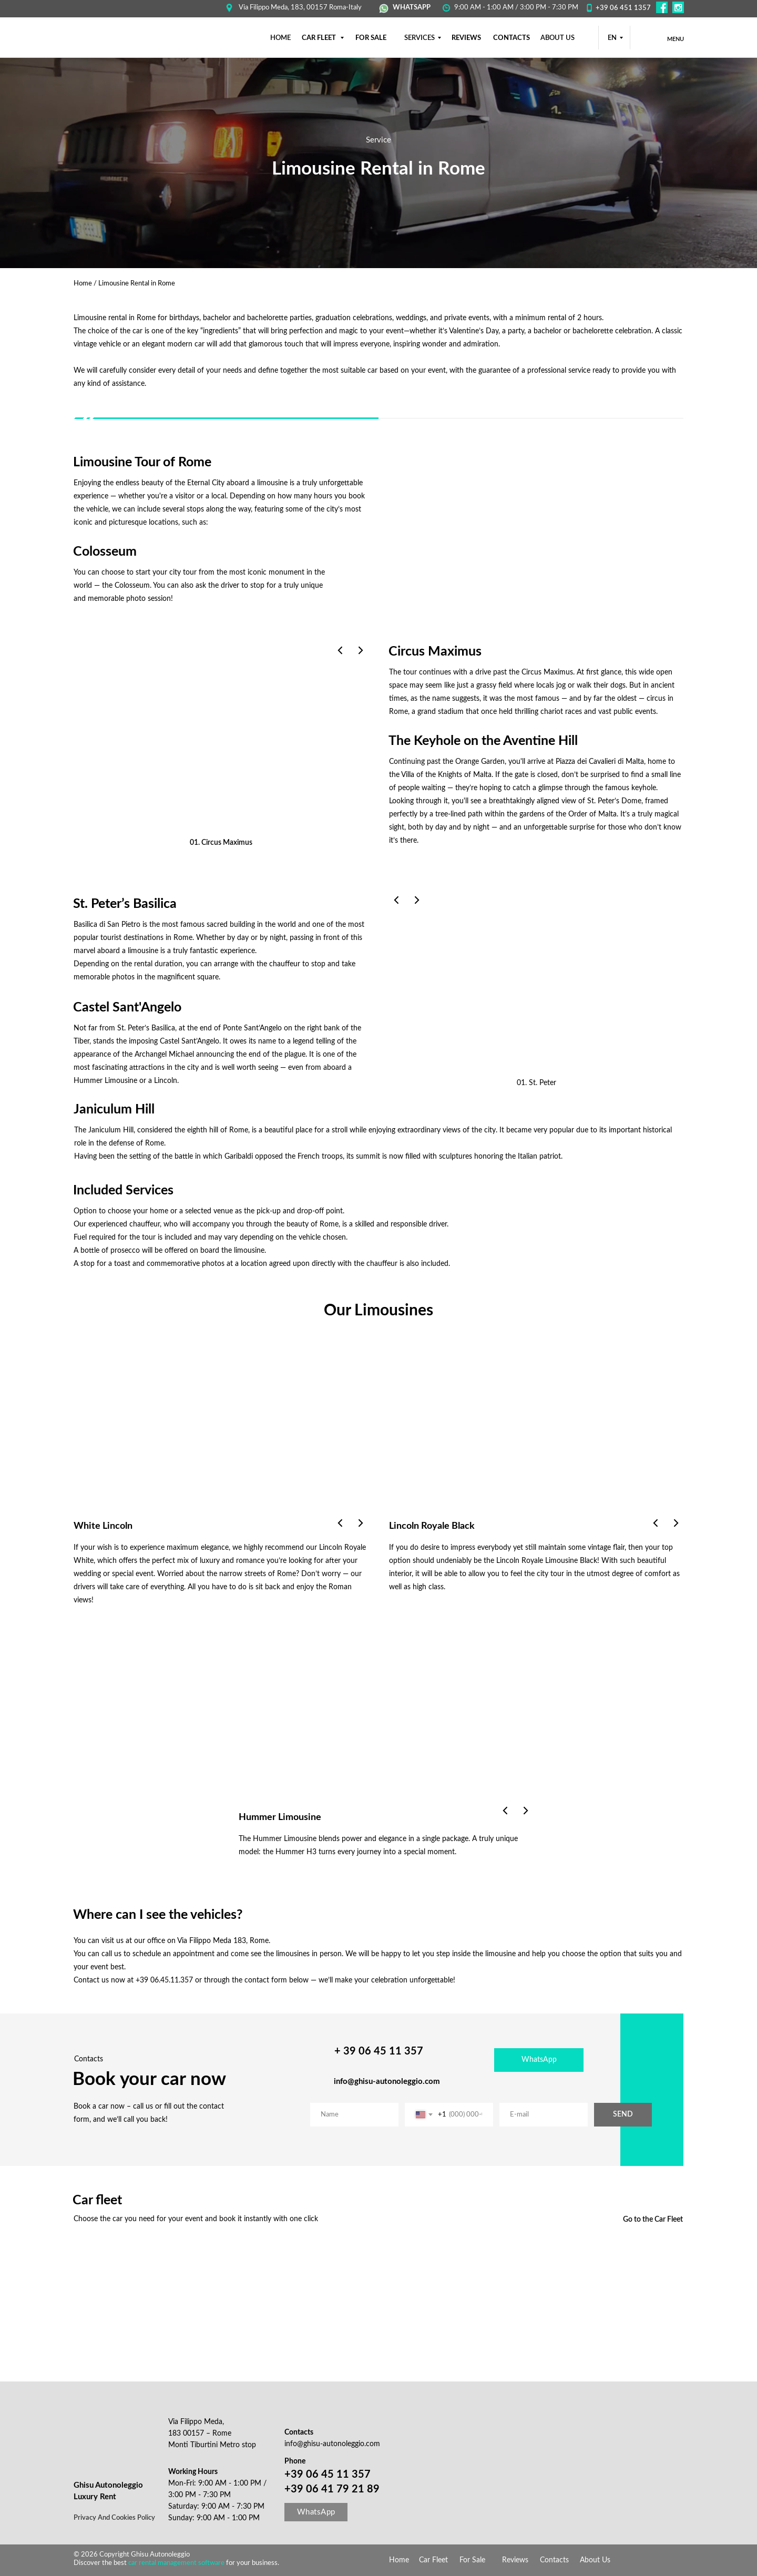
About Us (595, 2560)
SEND (623, 2114)
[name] (354, 2115)
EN (612, 38)
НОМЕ (280, 38)
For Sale (472, 2560)
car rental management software (177, 2563)
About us (557, 38)
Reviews (515, 2560)
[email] (543, 2115)
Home (83, 283)
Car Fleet (433, 2560)
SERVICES (419, 38)
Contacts (554, 2560)
